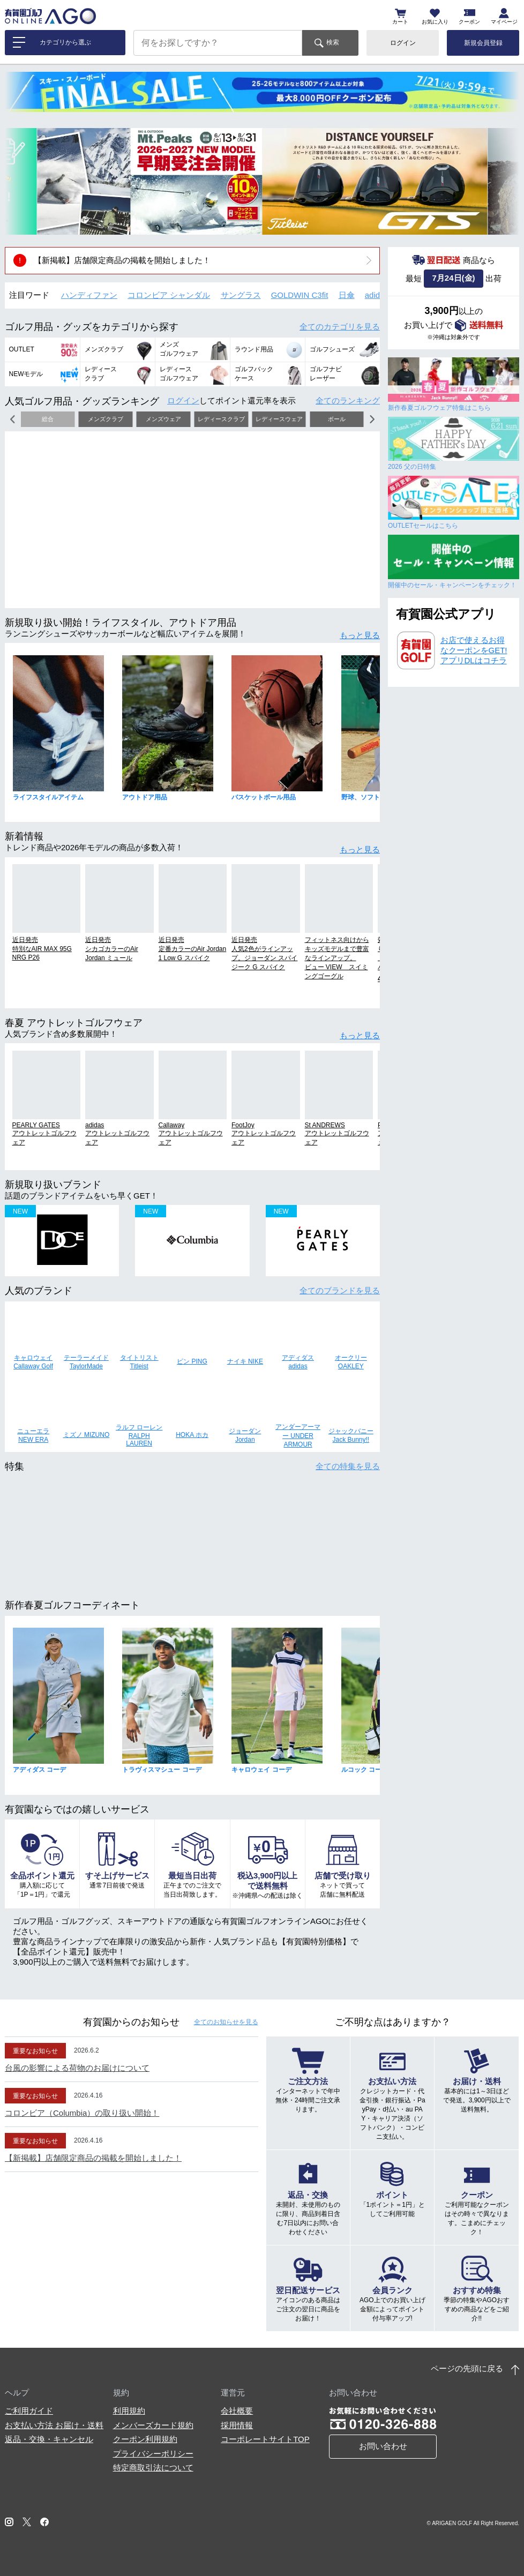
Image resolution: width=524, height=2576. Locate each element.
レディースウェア (279, 419)
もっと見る (360, 635)
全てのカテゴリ (340, 326)
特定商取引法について (153, 2467)
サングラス (241, 294)
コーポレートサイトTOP (265, 2439)
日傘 (347, 294)
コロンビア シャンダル (169, 294)
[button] (21, 181)
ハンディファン (89, 294)
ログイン (403, 43)
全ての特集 (348, 1466)
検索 (332, 42)
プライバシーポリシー (153, 2453)
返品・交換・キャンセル (49, 2439)
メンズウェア (163, 419)
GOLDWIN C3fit (299, 294)
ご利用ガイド (29, 2410)
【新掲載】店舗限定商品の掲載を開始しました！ (122, 260)
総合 (48, 419)
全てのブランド (340, 1290)
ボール (337, 419)
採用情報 (237, 2425)
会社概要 (237, 2410)
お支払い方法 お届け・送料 (54, 2425)
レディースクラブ (221, 419)
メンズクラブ (105, 419)
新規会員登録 (483, 43)
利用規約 (129, 2410)
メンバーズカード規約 (153, 2425)
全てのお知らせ (226, 2022)
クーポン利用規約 (145, 2439)
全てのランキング (348, 400)
